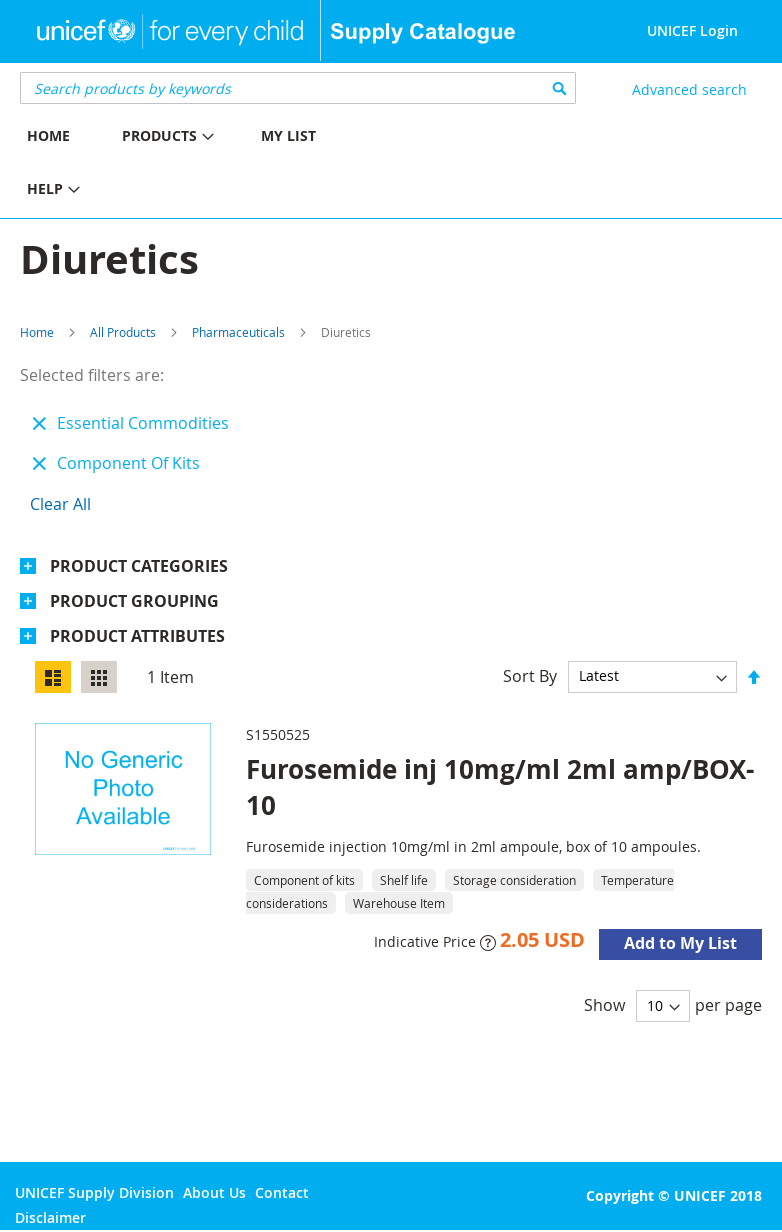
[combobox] (298, 88)
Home (37, 332)
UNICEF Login (692, 30)
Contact (282, 1192)
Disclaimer (50, 1217)
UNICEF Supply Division (94, 1192)
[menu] (195, 165)
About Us (214, 1192)
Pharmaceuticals (238, 332)
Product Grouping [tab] (134, 601)
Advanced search (689, 89)
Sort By (530, 675)
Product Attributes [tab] (137, 636)
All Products (123, 332)
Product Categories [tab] (139, 566)
